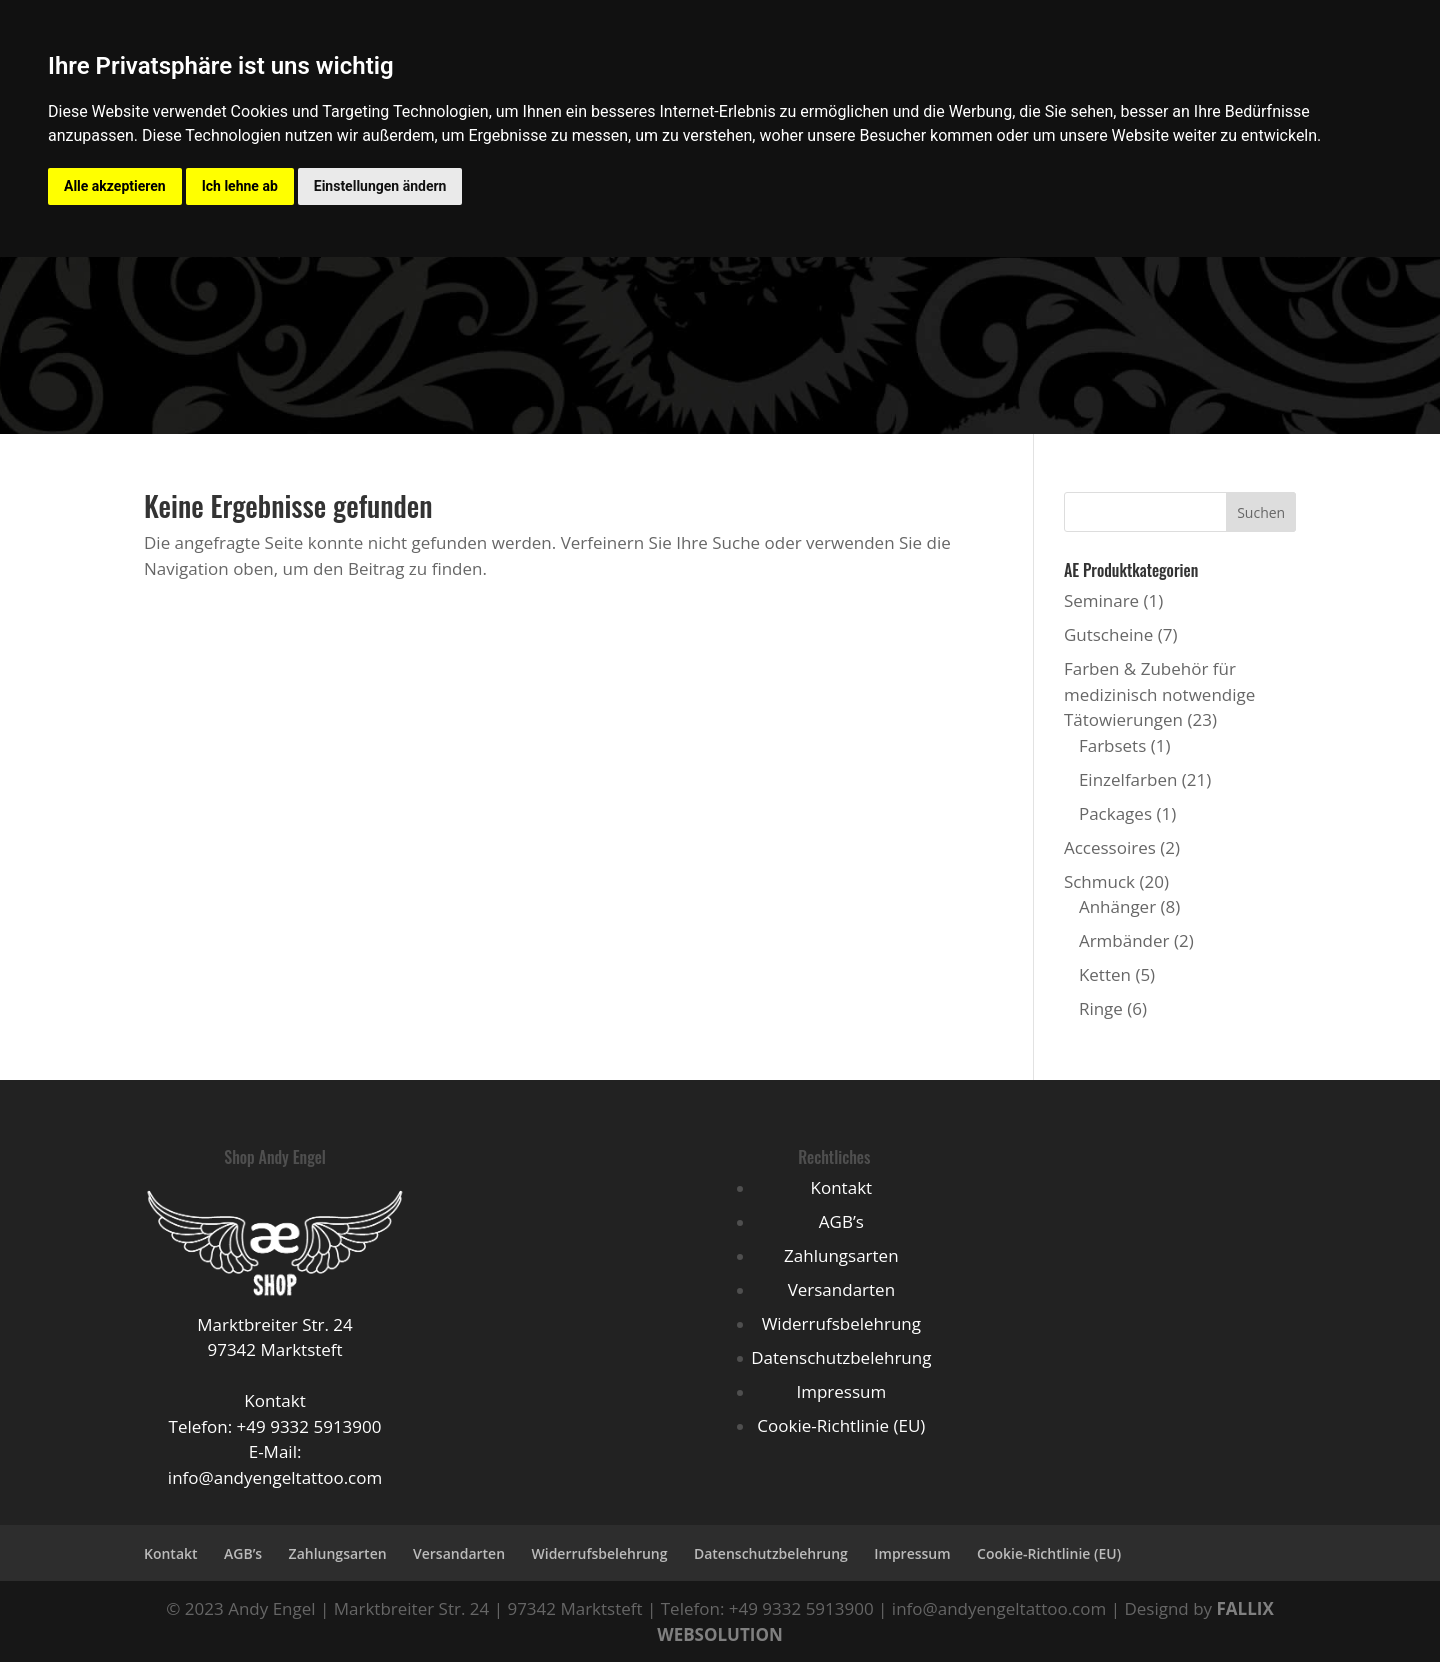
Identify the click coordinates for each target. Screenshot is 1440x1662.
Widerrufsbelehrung (841, 1323)
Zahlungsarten (841, 1255)
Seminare (1101, 600)
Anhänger (1117, 906)
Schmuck (1099, 881)
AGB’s (841, 1221)
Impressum (841, 1391)
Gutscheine (1108, 634)
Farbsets (1112, 745)
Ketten (1105, 974)
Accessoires (1110, 847)
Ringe (1101, 1008)
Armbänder (1124, 940)
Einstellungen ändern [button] (380, 186)
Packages (1115, 813)
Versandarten (841, 1289)
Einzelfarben (1128, 779)
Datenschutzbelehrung (841, 1357)
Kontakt (842, 1187)
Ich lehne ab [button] (240, 186)
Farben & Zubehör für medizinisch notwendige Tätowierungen (1159, 694)
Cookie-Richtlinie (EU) (841, 1425)
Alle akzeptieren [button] (115, 186)
